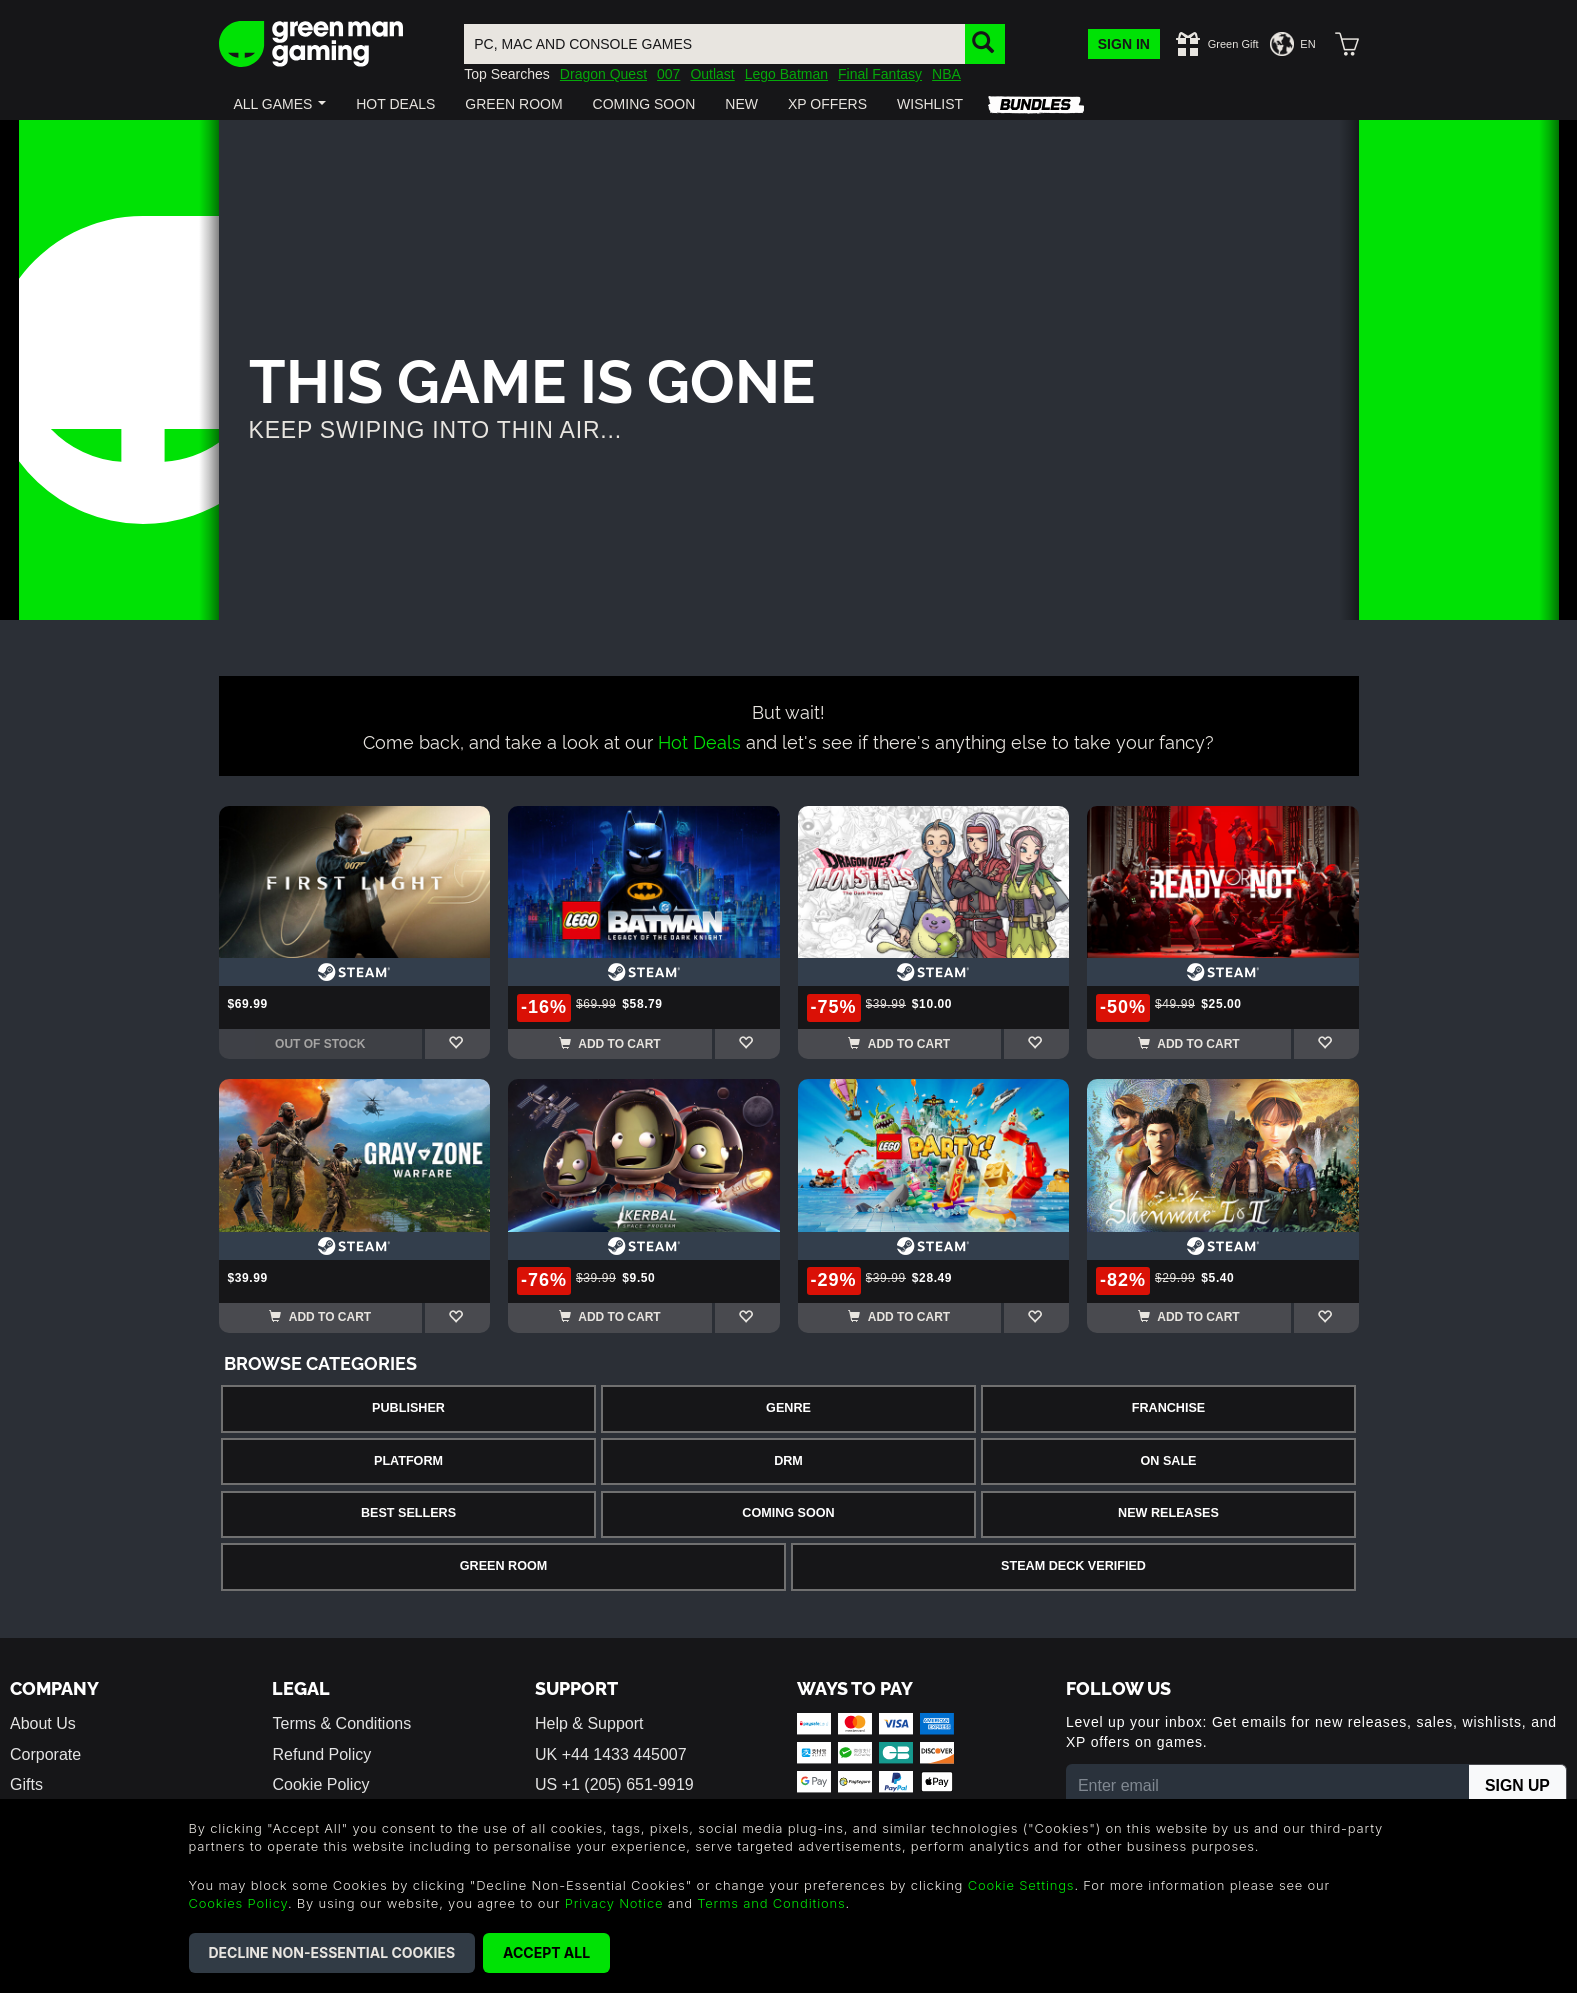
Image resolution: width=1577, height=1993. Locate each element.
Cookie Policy (320, 1784)
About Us (43, 1723)
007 (668, 74)
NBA (946, 74)
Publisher (408, 1408)
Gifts (26, 1784)
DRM (788, 1461)
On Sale (1169, 1461)
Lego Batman (786, 74)
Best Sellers (408, 1513)
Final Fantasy (880, 74)
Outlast (712, 74)
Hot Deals (699, 740)
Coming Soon (788, 1513)
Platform (408, 1461)
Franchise (1168, 1408)
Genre (788, 1408)
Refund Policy (321, 1754)
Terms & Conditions (341, 1723)
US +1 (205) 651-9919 (614, 1784)
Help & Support (589, 1723)
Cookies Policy (238, 1903)
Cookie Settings (1021, 1885)
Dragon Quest (603, 74)
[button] (280, 104)
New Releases (1168, 1513)
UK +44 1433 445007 (611, 1754)
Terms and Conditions (771, 1903)
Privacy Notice (614, 1903)
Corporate (45, 1754)
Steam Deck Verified (1073, 1566)
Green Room (503, 1566)
